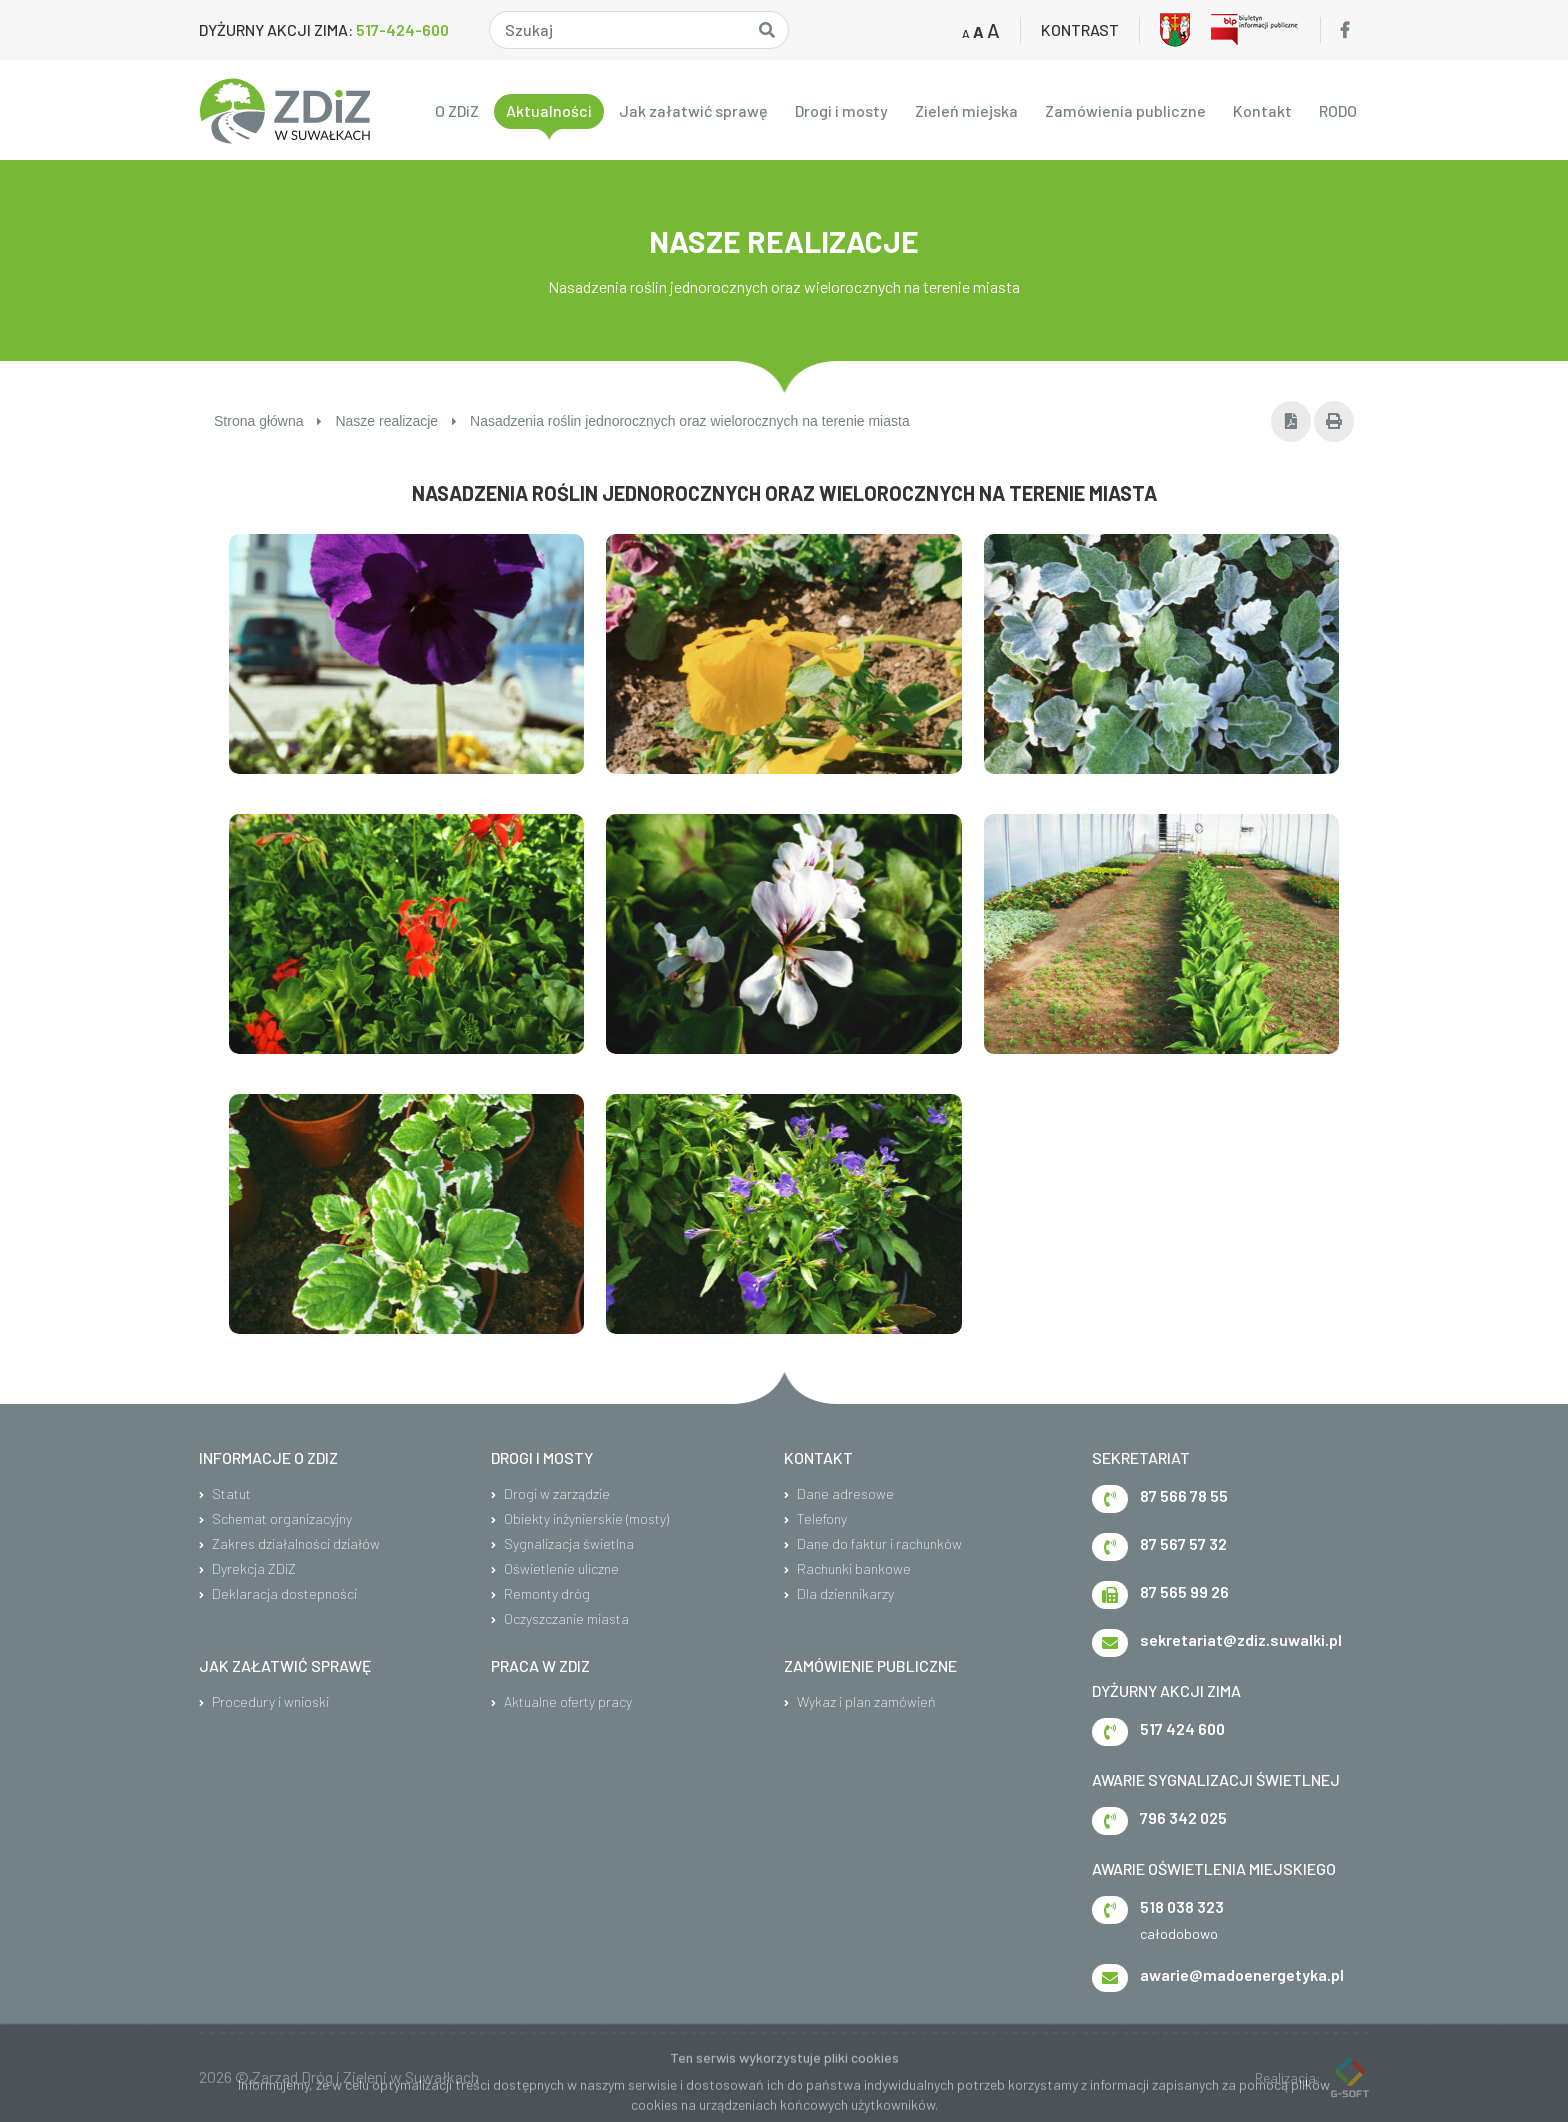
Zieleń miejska (966, 110)
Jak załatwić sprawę (693, 110)
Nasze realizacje (396, 421)
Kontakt (1262, 110)
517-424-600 (402, 29)
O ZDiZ (457, 110)
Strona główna (268, 421)
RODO (1338, 110)
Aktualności (549, 110)
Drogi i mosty (841, 110)
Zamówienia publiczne (1125, 110)
